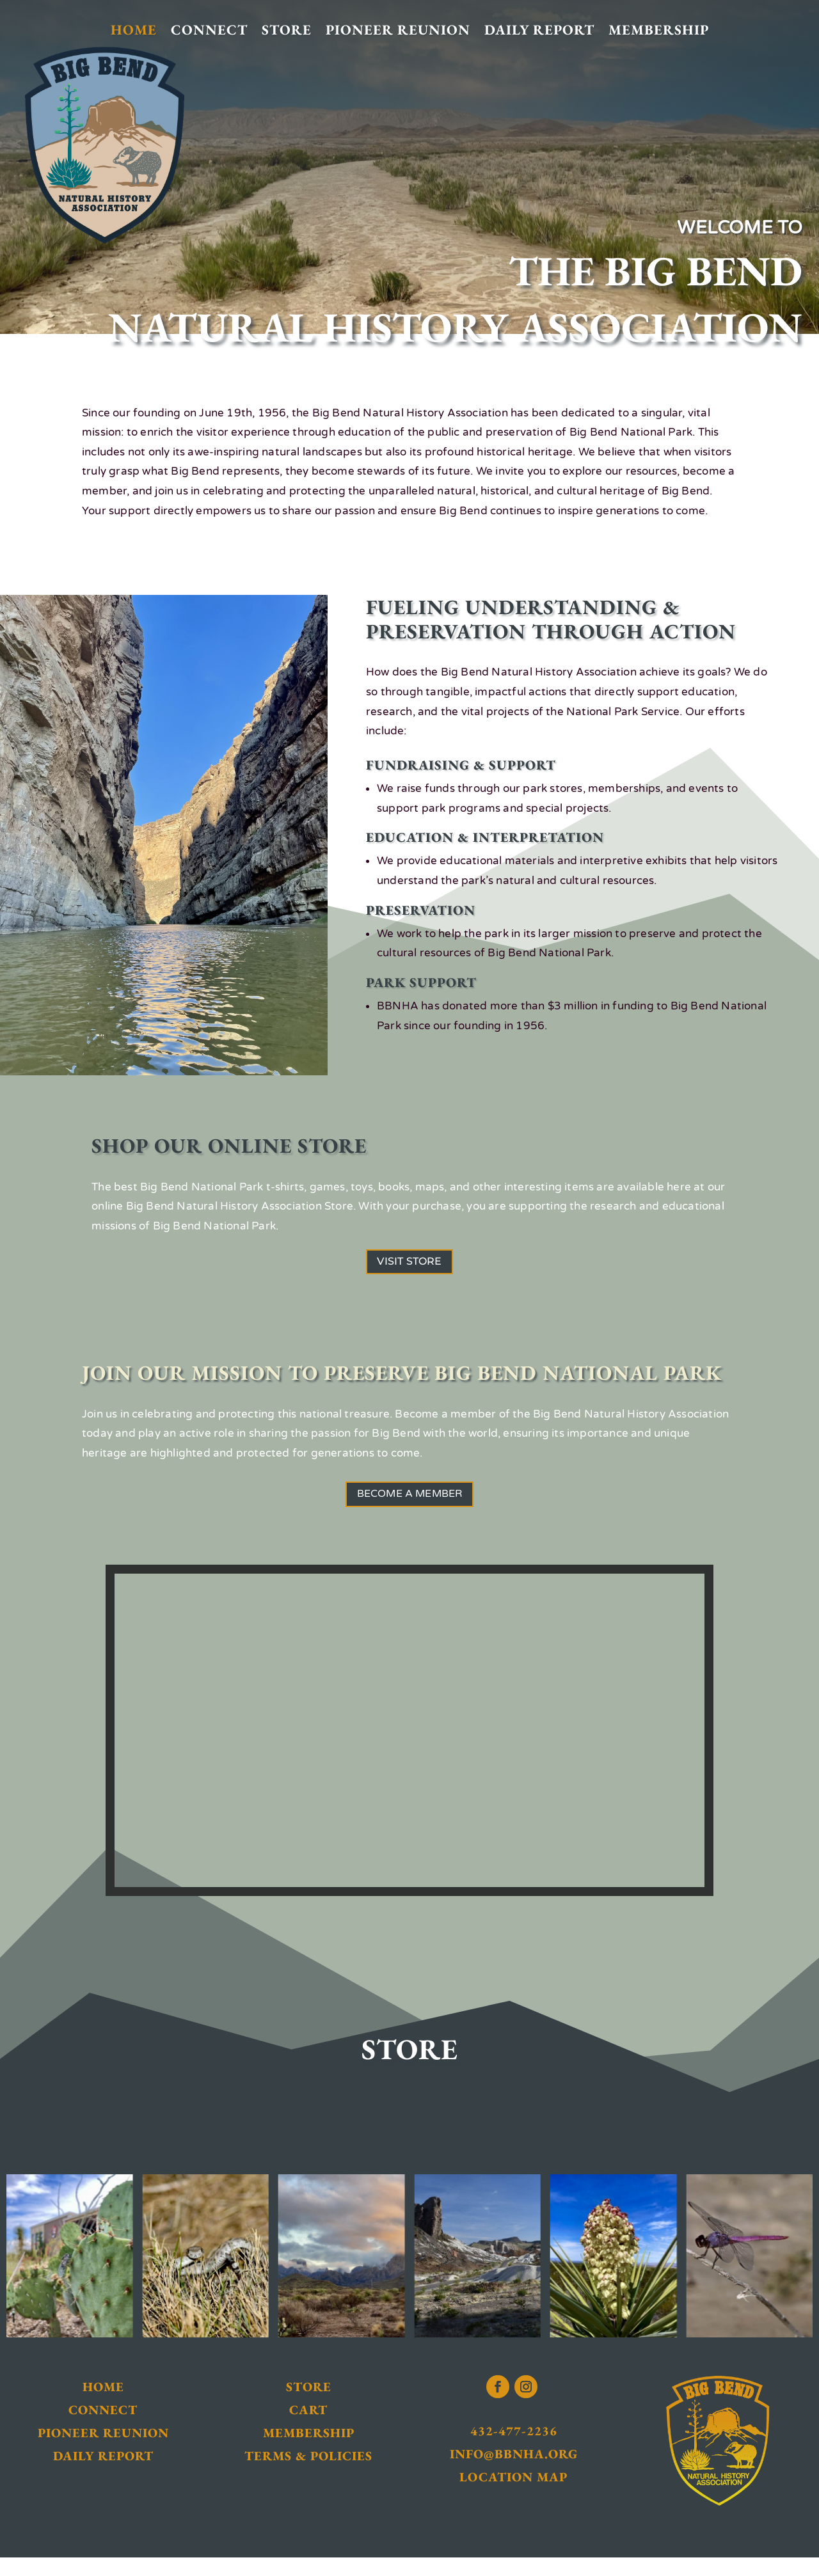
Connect (209, 30)
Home (134, 30)
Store (287, 30)
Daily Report (539, 30)
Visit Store (409, 1266)
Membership (658, 30)
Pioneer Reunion (398, 30)
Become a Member (410, 1507)
